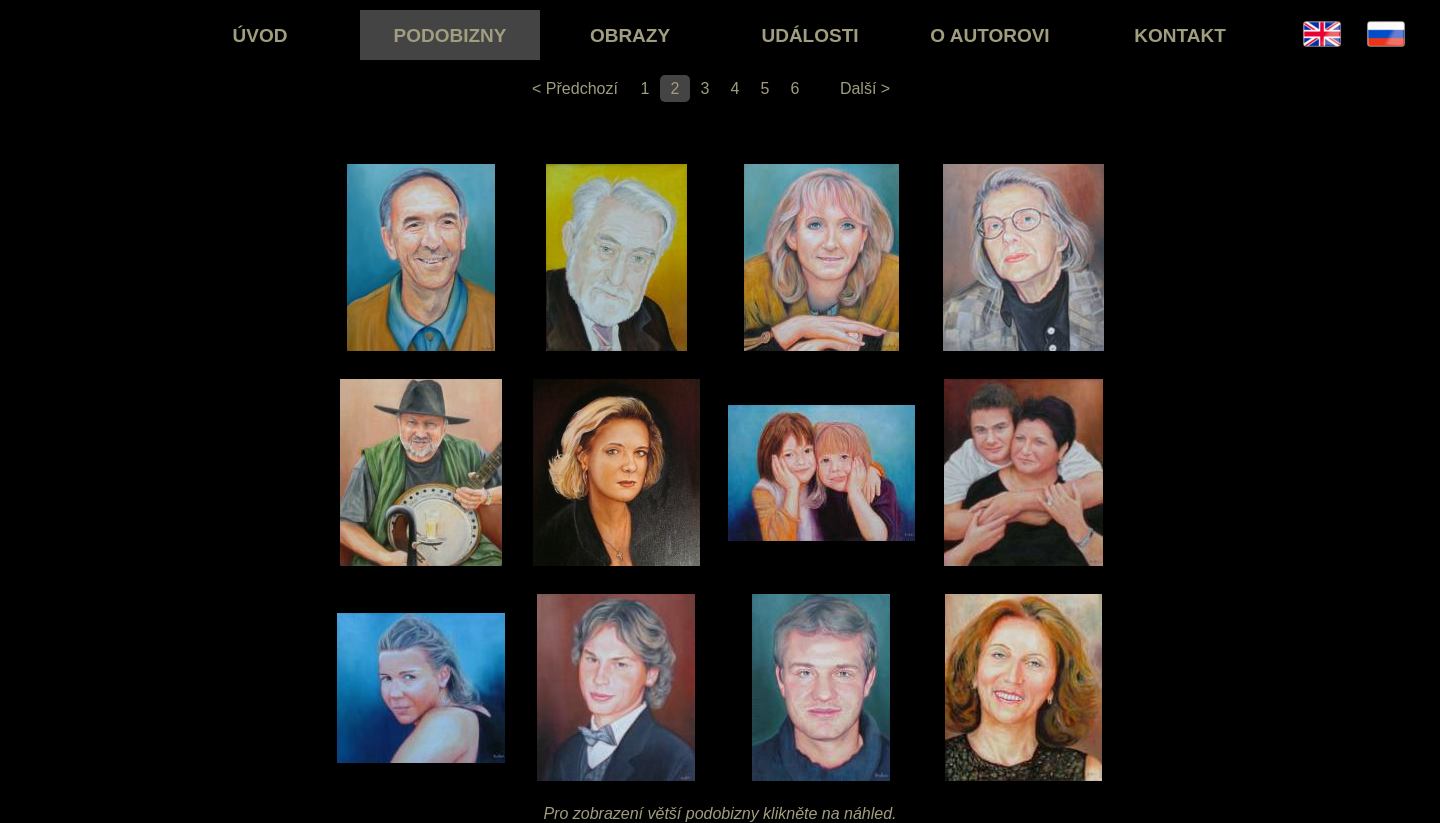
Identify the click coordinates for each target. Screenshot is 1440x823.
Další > (865, 88)
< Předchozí (575, 88)
